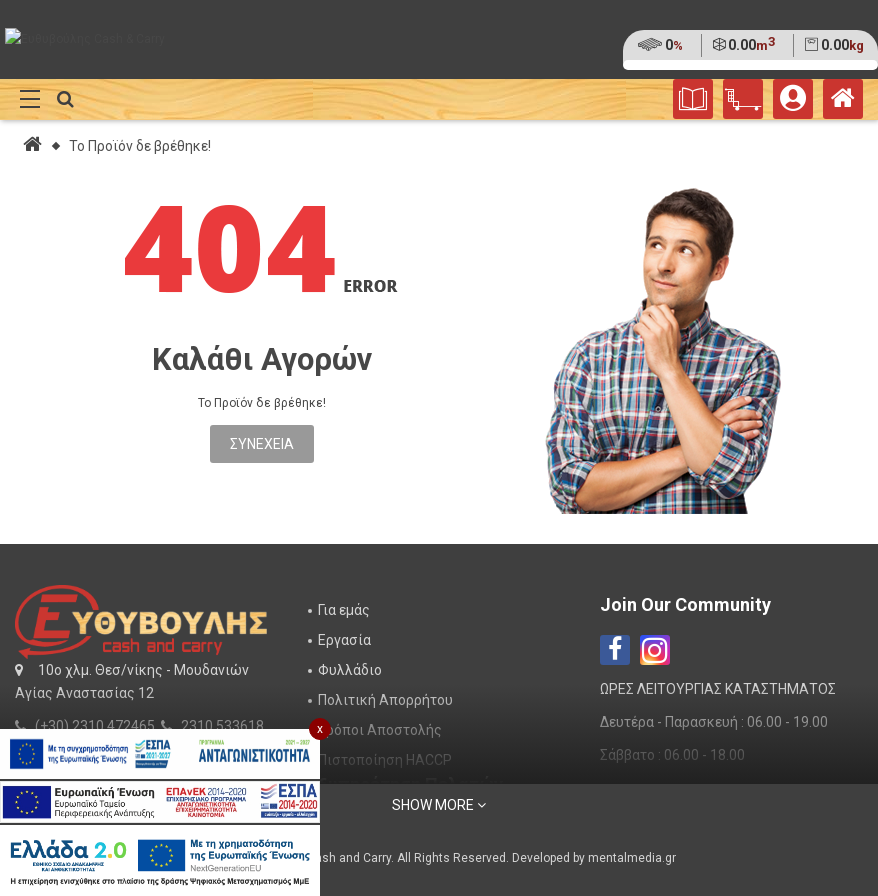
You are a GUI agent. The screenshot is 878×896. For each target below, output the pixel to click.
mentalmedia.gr (632, 858)
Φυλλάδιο (350, 670)
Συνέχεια (262, 444)
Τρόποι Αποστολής (380, 730)
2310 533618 (222, 726)
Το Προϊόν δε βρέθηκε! (140, 146)
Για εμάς (344, 610)
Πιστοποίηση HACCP (385, 760)
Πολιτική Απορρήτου (385, 700)
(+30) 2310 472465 (95, 726)
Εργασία (344, 640)
